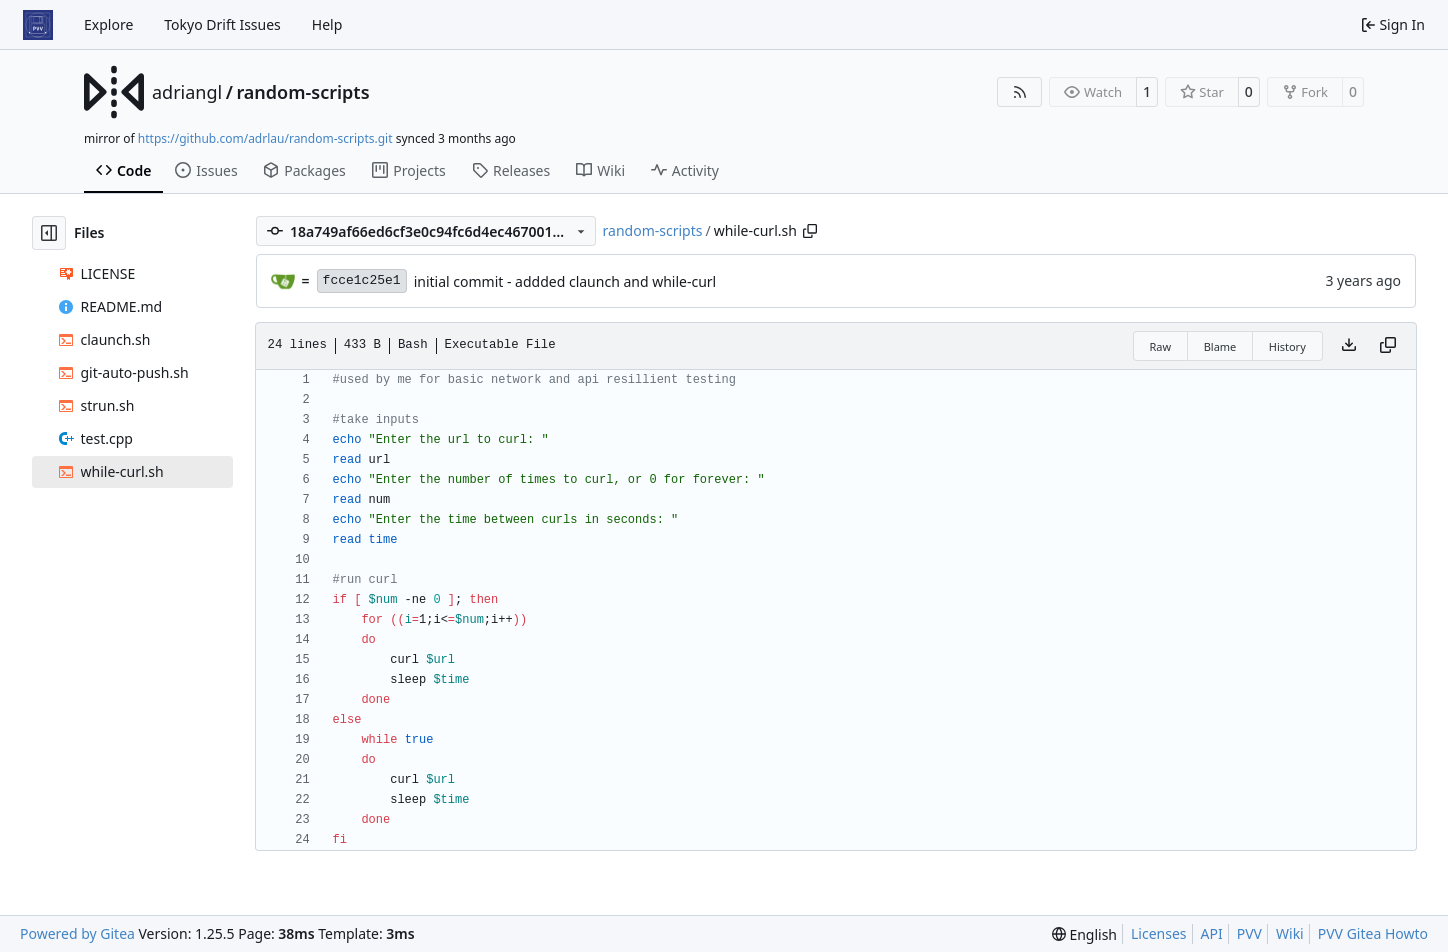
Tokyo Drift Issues (222, 24)
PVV (1249, 933)
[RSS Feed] (1020, 92)
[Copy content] (1388, 346)
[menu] (1084, 934)
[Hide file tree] (49, 233)
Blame (1220, 346)
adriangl (187, 92)
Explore (108, 24)
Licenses (1159, 933)
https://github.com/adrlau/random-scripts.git (265, 138)
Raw (1161, 346)
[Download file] (1349, 346)
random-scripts (302, 92)
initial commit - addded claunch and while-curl (565, 281)
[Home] (38, 25)
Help (327, 24)
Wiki (1290, 933)
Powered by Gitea (77, 933)
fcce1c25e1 (362, 280)
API (1212, 933)
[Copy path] (810, 231)
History (1287, 346)
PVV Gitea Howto (1373, 933)
